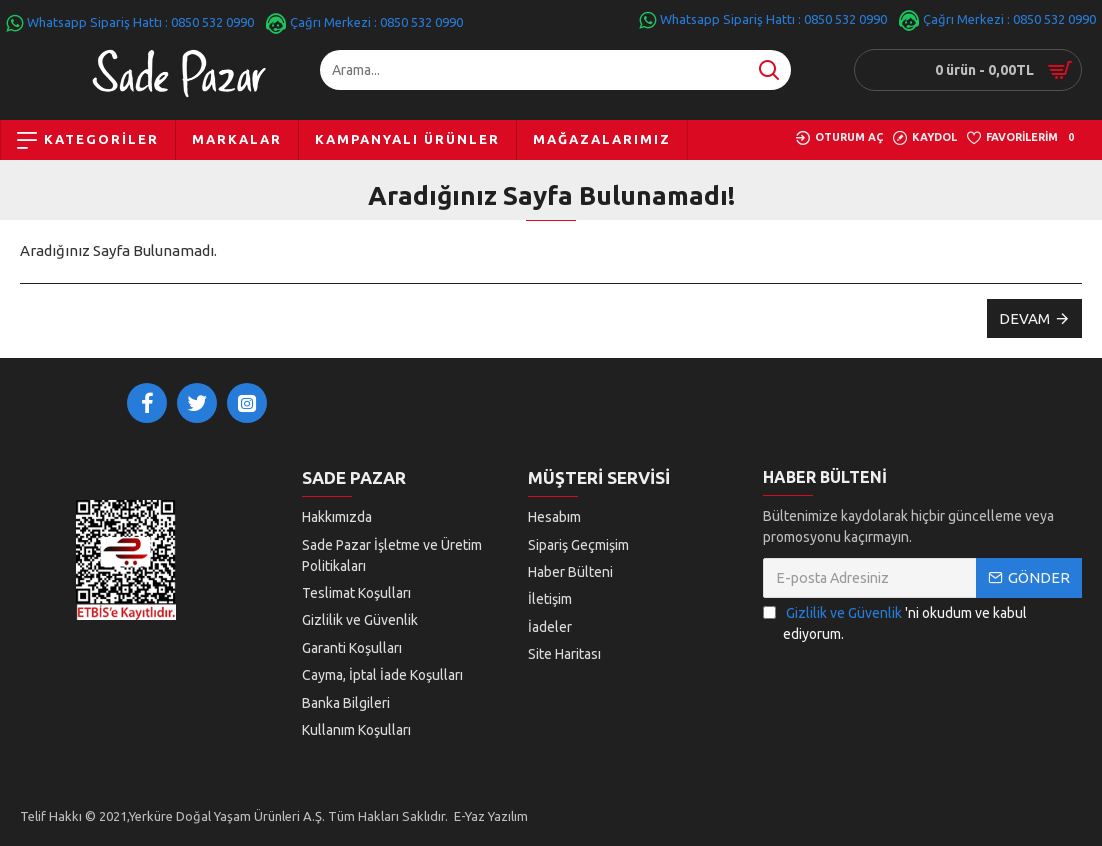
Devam (1024, 318)
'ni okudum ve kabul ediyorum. (895, 632)
